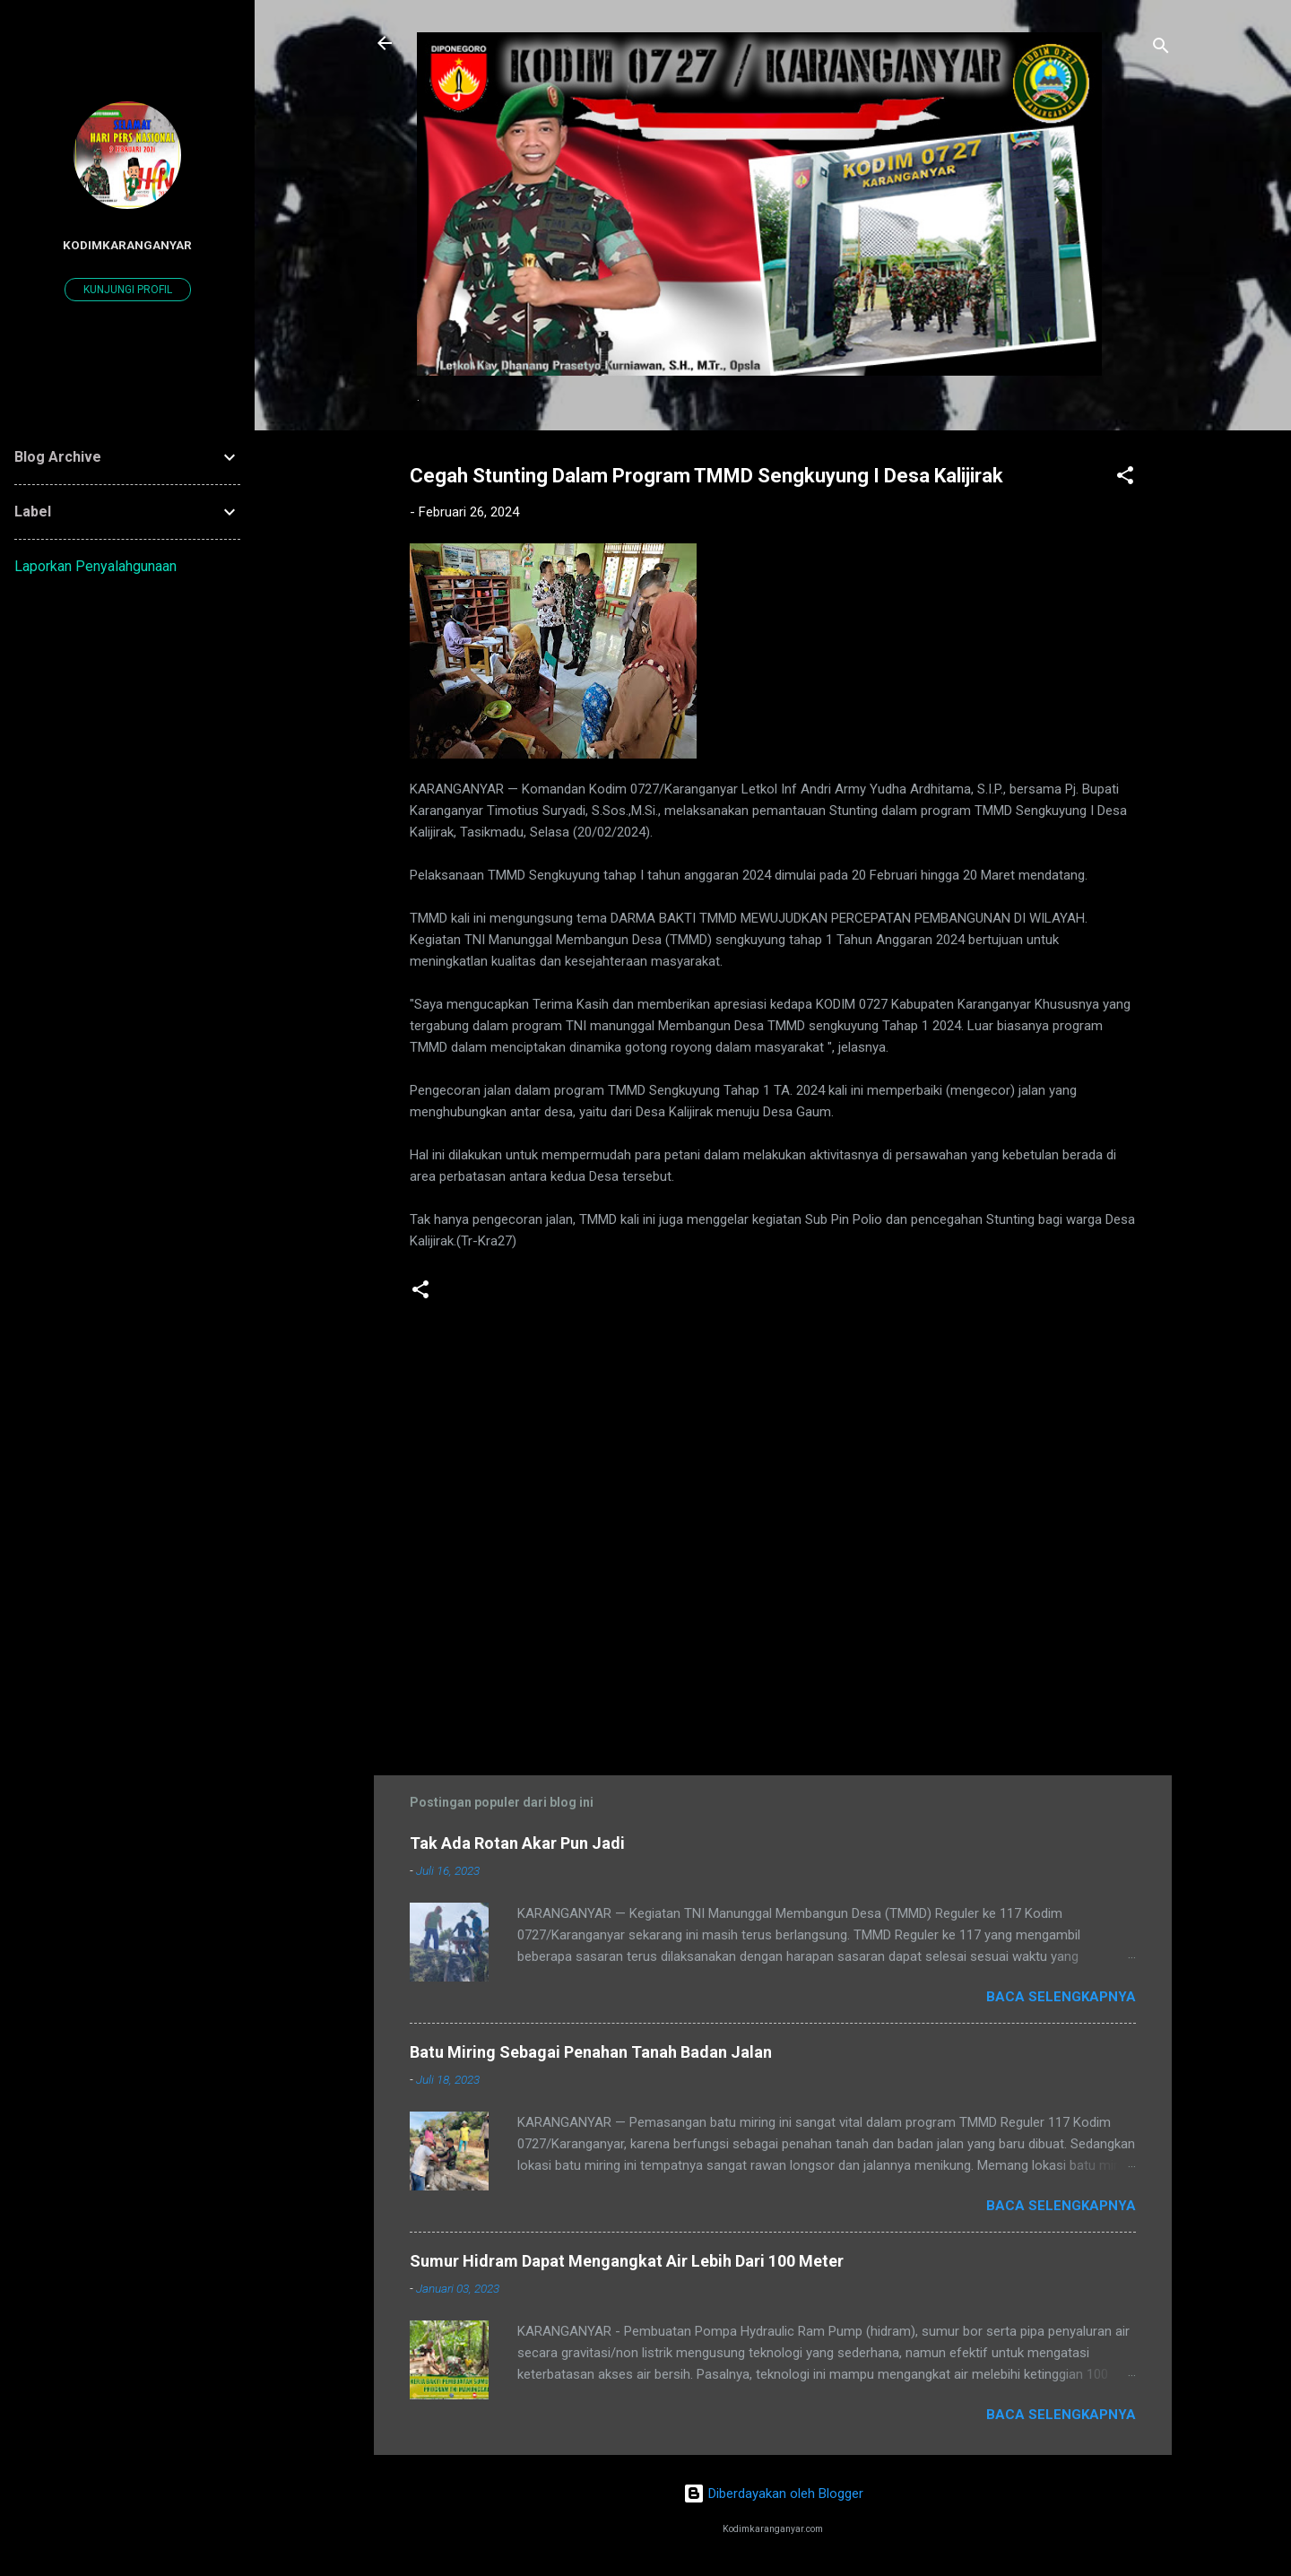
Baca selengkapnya (1061, 1997)
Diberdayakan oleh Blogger (773, 2493)
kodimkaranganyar (127, 245)
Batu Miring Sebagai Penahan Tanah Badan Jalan (591, 2052)
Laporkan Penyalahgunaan (95, 566)
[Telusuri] (1161, 49)
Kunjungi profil (127, 289)
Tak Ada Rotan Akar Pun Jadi (517, 1843)
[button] (1125, 478)
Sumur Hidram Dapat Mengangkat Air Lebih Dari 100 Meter (627, 2260)
